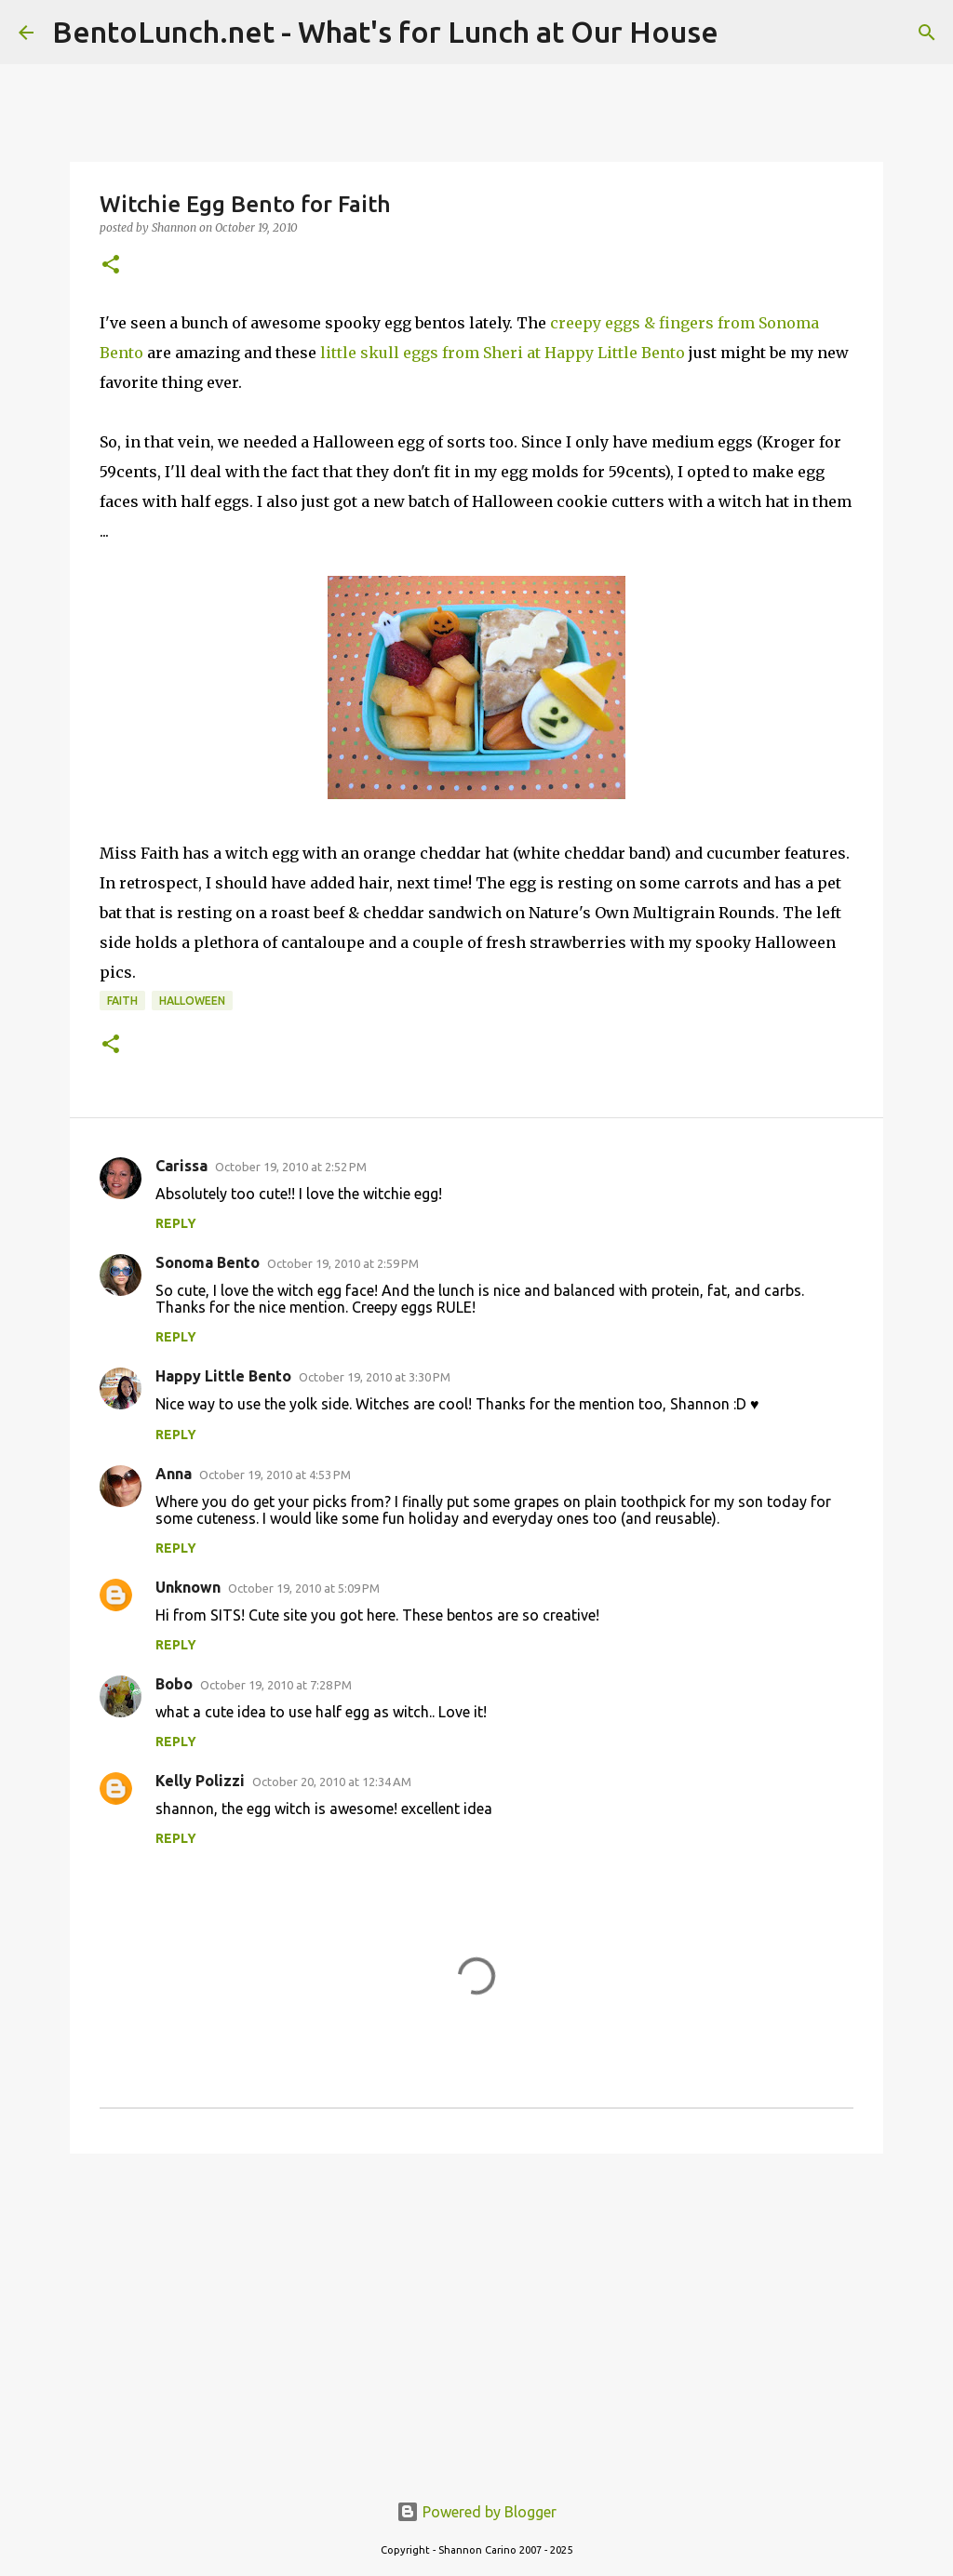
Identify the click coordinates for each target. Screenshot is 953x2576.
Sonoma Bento (207, 1262)
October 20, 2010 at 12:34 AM (331, 1781)
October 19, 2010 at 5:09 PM (304, 1588)
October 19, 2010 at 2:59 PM (343, 1263)
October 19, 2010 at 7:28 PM (276, 1684)
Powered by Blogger (476, 2511)
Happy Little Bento (223, 1376)
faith (122, 1000)
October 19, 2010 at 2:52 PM (291, 1166)
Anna (173, 1473)
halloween (192, 1000)
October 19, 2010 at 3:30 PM (374, 1376)
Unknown (188, 1587)
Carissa (181, 1165)
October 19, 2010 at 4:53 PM (275, 1474)
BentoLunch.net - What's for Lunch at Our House (385, 31)
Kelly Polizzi (200, 1780)
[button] (111, 265)
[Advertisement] (476, 2312)
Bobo (174, 1683)
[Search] (927, 32)
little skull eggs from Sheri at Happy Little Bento (502, 352)
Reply (175, 1223)
